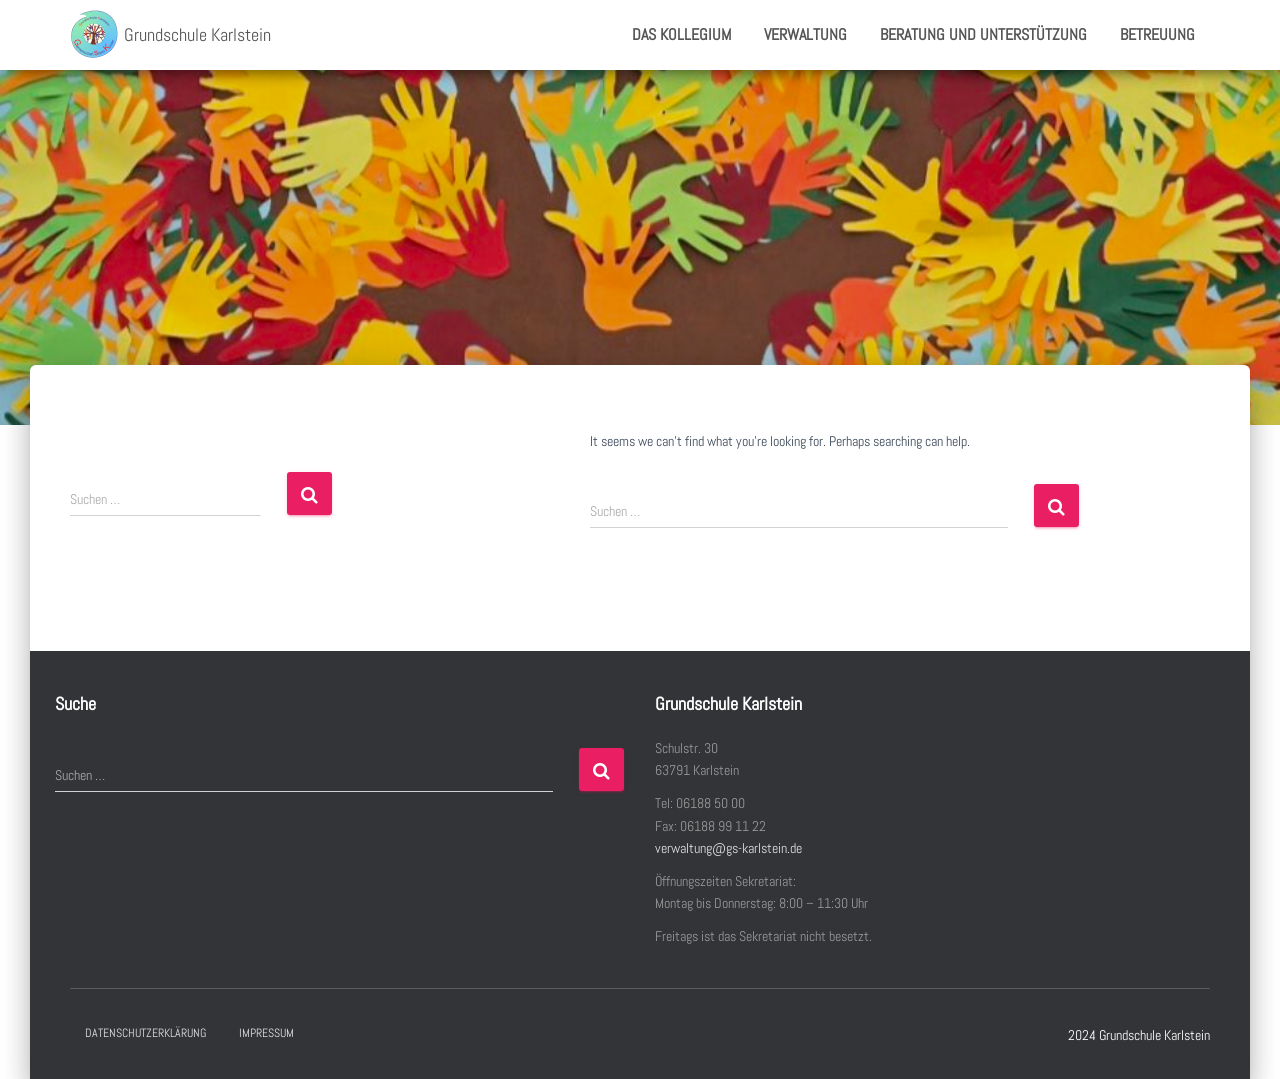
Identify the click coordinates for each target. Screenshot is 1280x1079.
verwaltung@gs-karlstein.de (728, 848)
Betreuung (1157, 34)
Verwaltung (805, 34)
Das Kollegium (681, 34)
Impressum (266, 1033)
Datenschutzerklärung (145, 1033)
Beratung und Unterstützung (983, 34)
